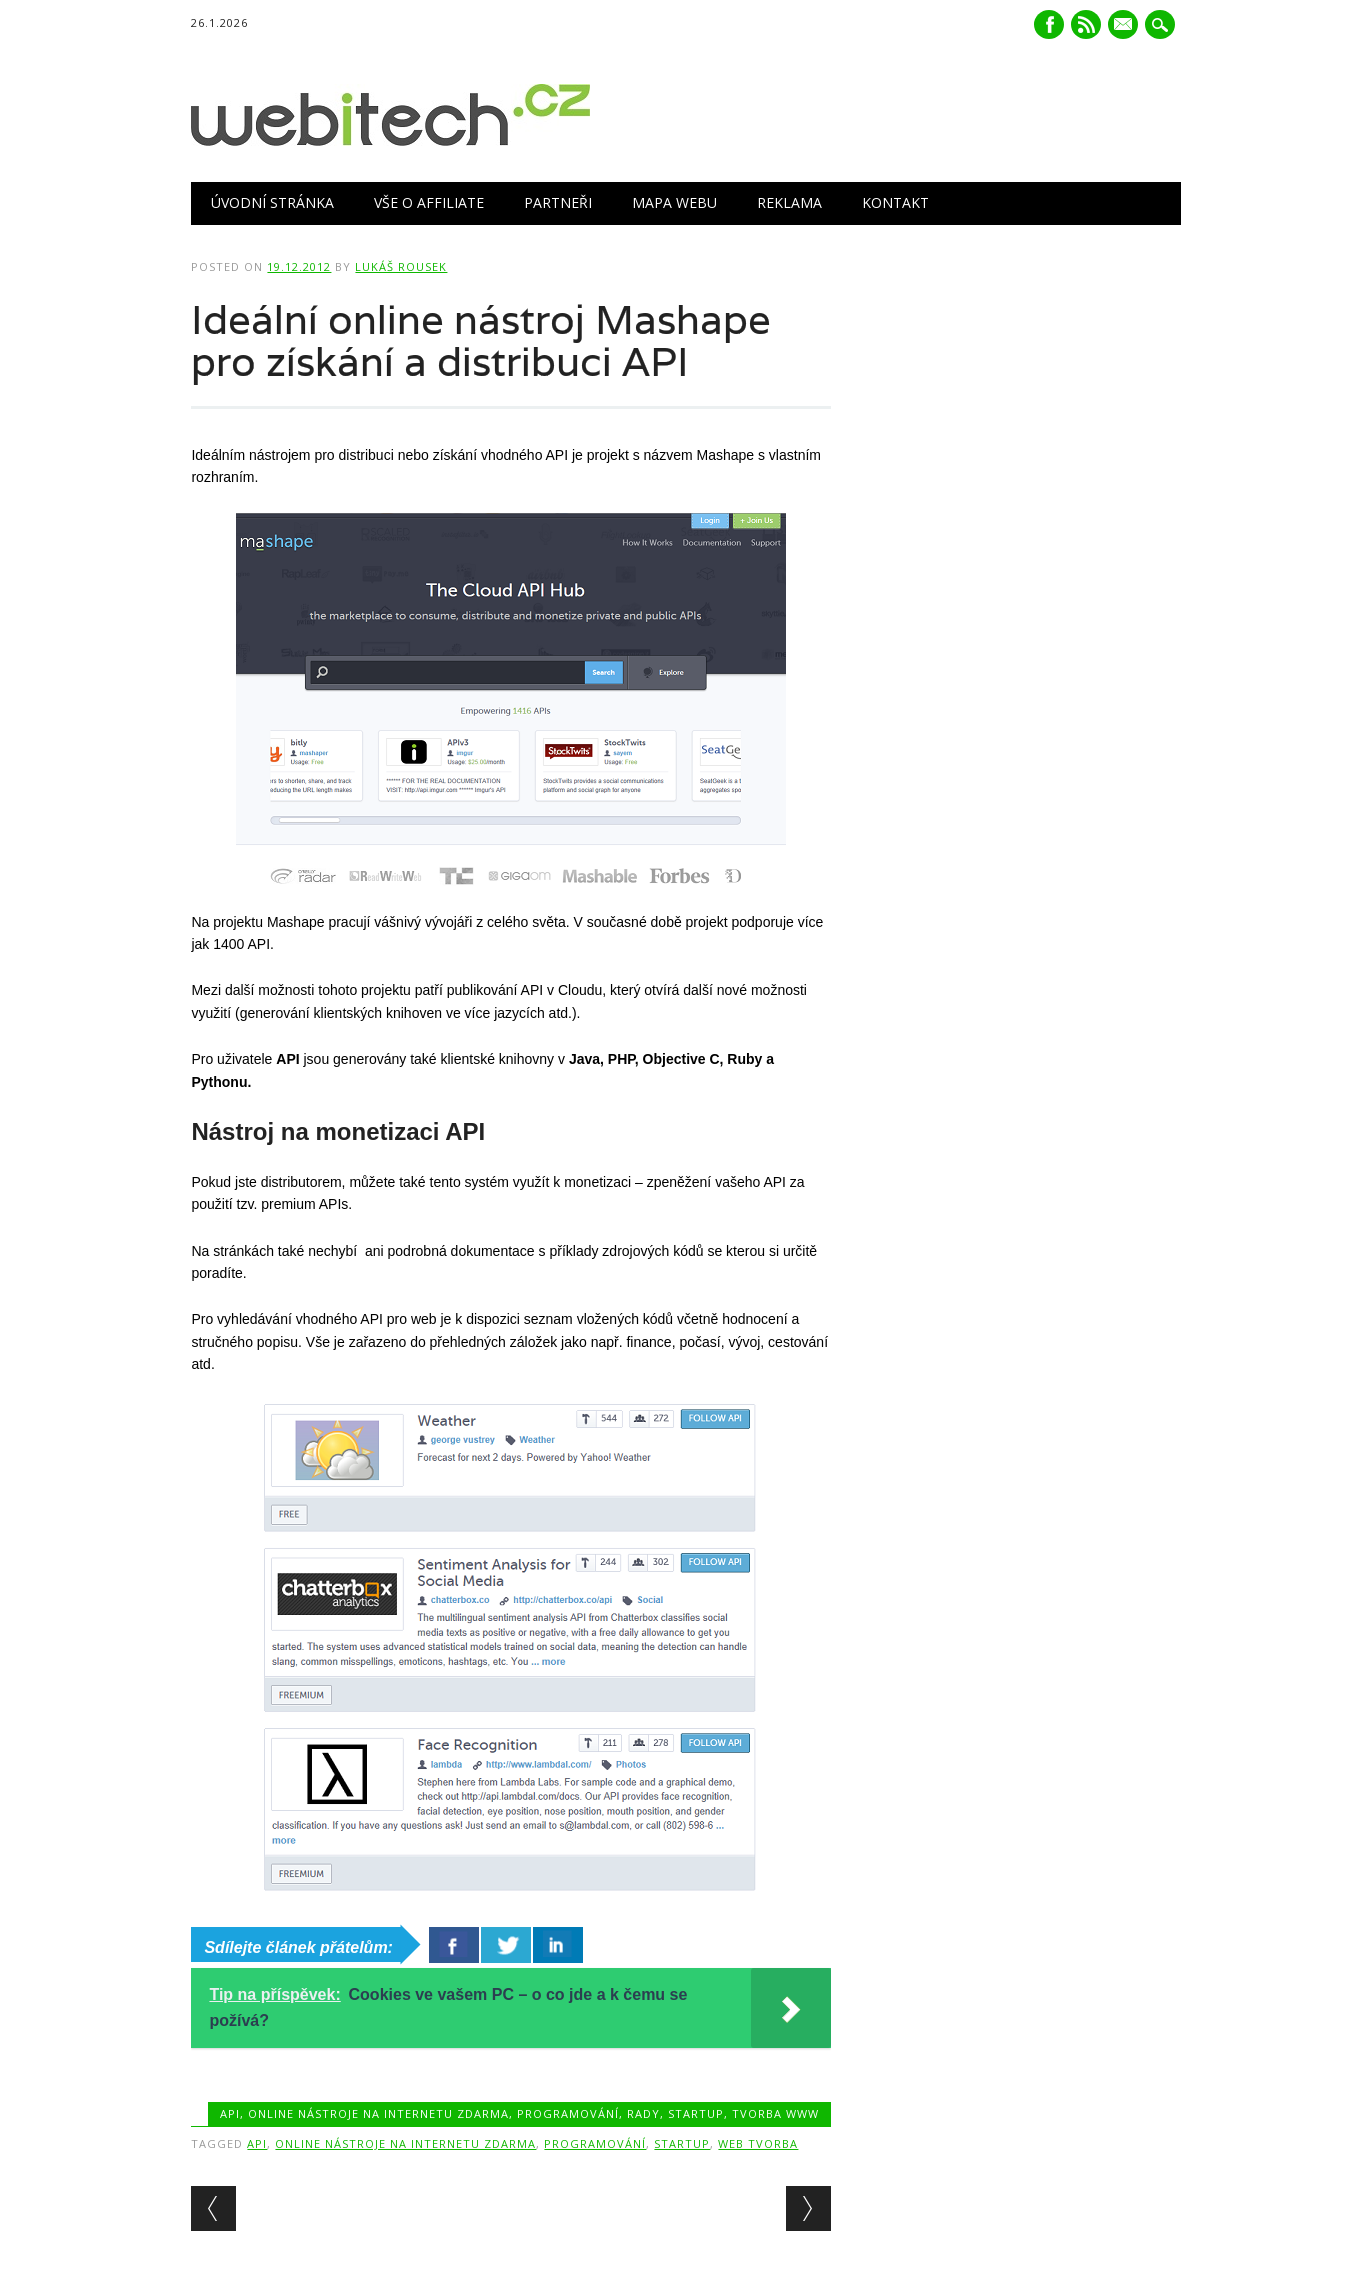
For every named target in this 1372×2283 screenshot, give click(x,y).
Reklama (789, 202)
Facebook (1049, 24)
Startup (696, 2113)
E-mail (1125, 26)
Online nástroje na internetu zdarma (378, 2113)
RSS (1086, 24)
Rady (643, 2113)
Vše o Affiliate (429, 202)
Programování (568, 2113)
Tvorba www (775, 2113)
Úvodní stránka (272, 202)
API (230, 2113)
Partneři (558, 202)
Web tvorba (758, 2143)
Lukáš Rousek (401, 266)
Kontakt (895, 202)
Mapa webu (674, 202)
